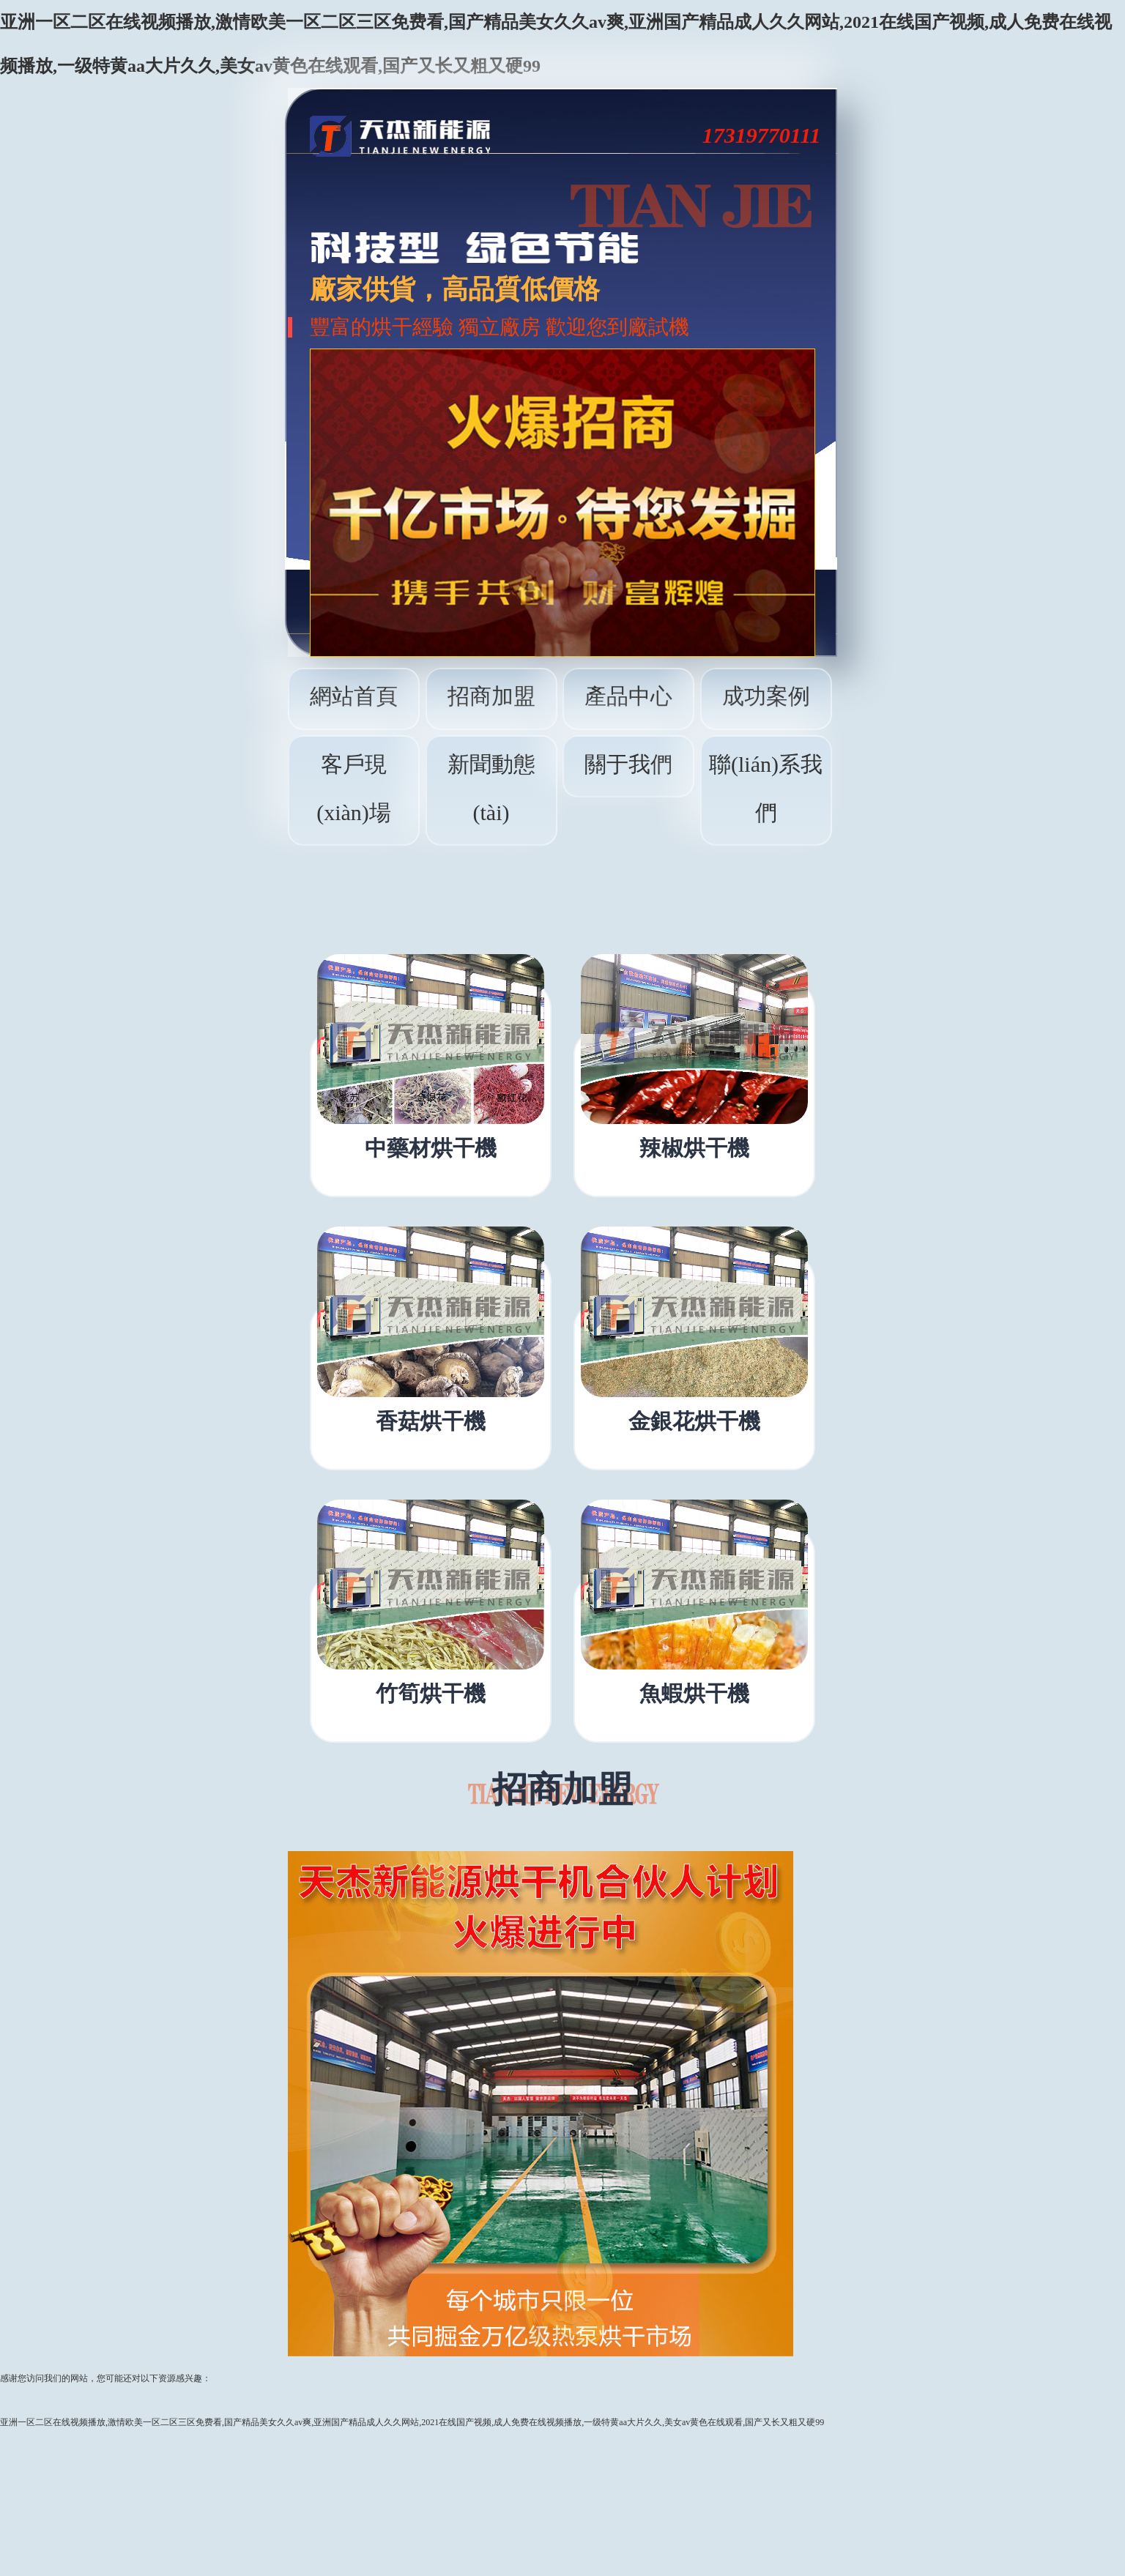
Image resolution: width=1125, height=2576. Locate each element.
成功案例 (766, 696)
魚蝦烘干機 (694, 1694)
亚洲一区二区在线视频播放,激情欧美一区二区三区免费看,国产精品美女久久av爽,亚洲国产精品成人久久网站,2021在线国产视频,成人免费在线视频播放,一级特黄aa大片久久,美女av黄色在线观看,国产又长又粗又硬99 (412, 2422)
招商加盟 (491, 696)
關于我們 (628, 764)
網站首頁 (354, 696)
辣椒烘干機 (694, 1148)
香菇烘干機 (431, 1421)
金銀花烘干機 (694, 1421)
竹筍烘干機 (431, 1694)
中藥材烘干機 (431, 1148)
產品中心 (628, 696)
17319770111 (761, 135)
